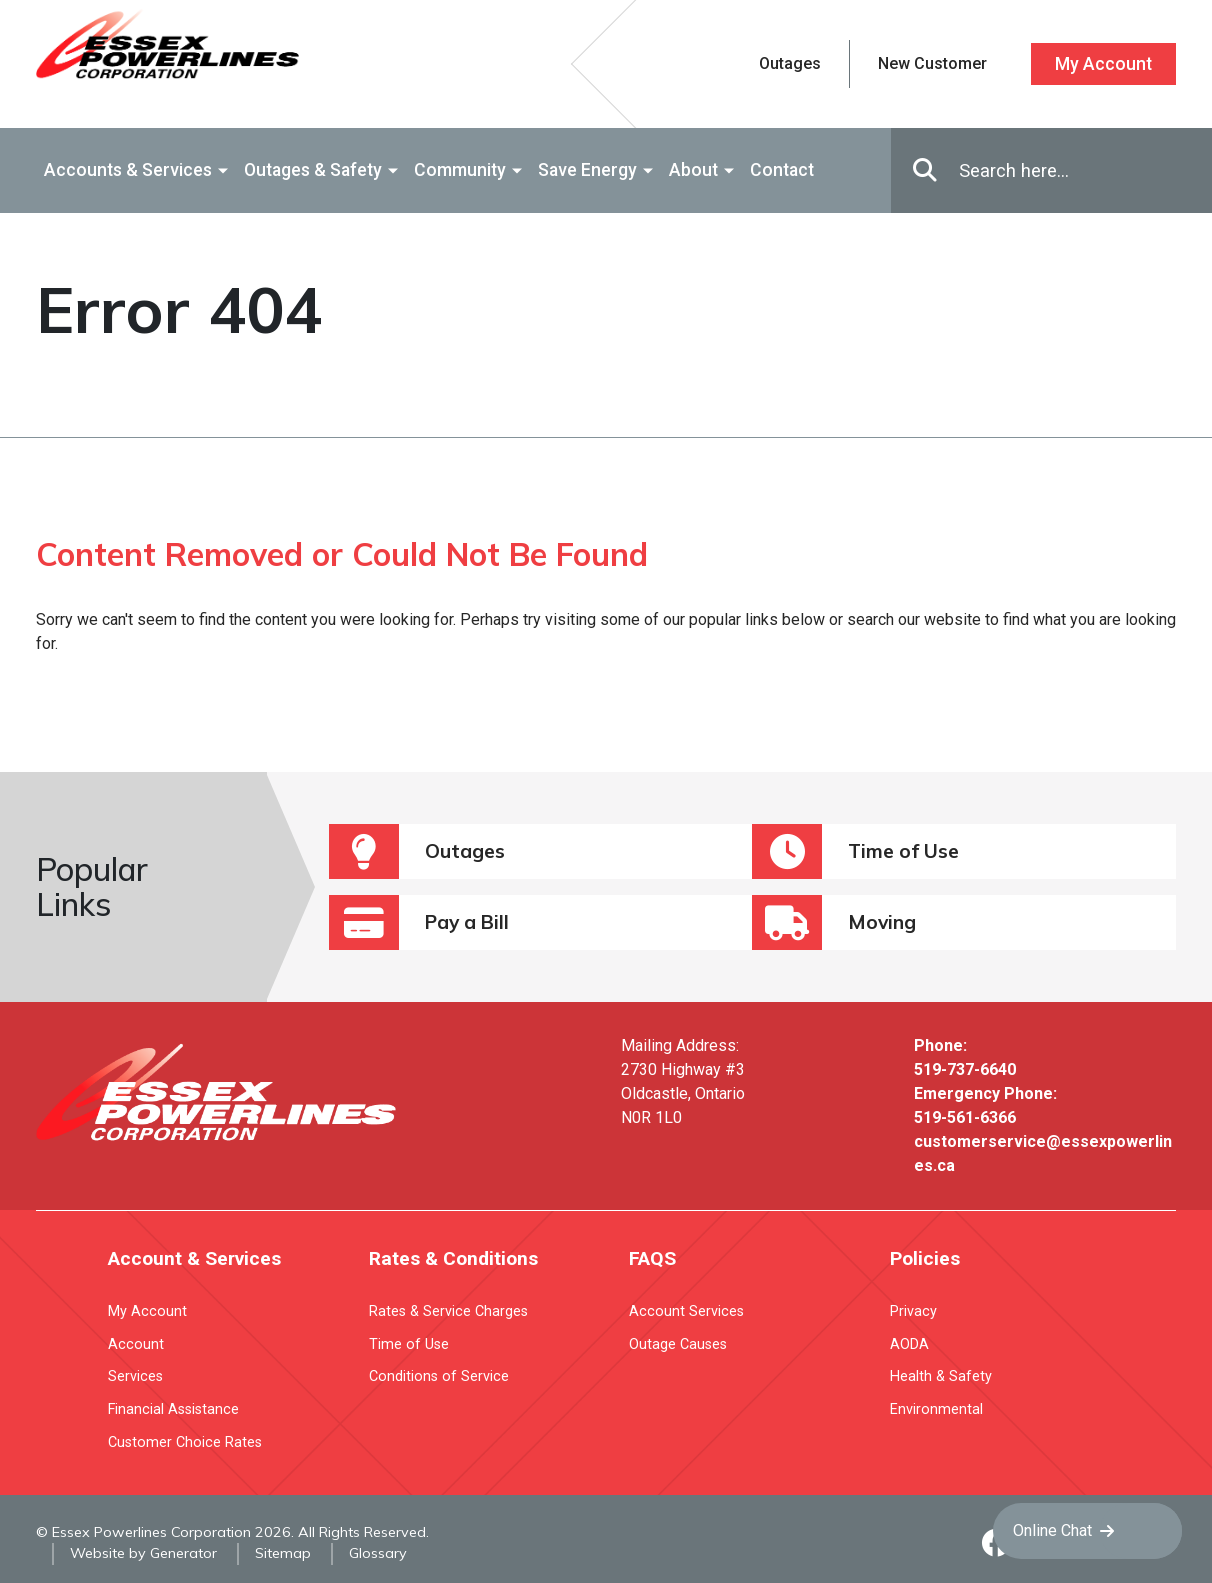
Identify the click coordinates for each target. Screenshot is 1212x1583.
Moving (834, 922)
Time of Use (855, 851)
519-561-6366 (965, 1117)
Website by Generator (143, 1553)
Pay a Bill (419, 922)
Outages (417, 851)
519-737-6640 (965, 1069)
